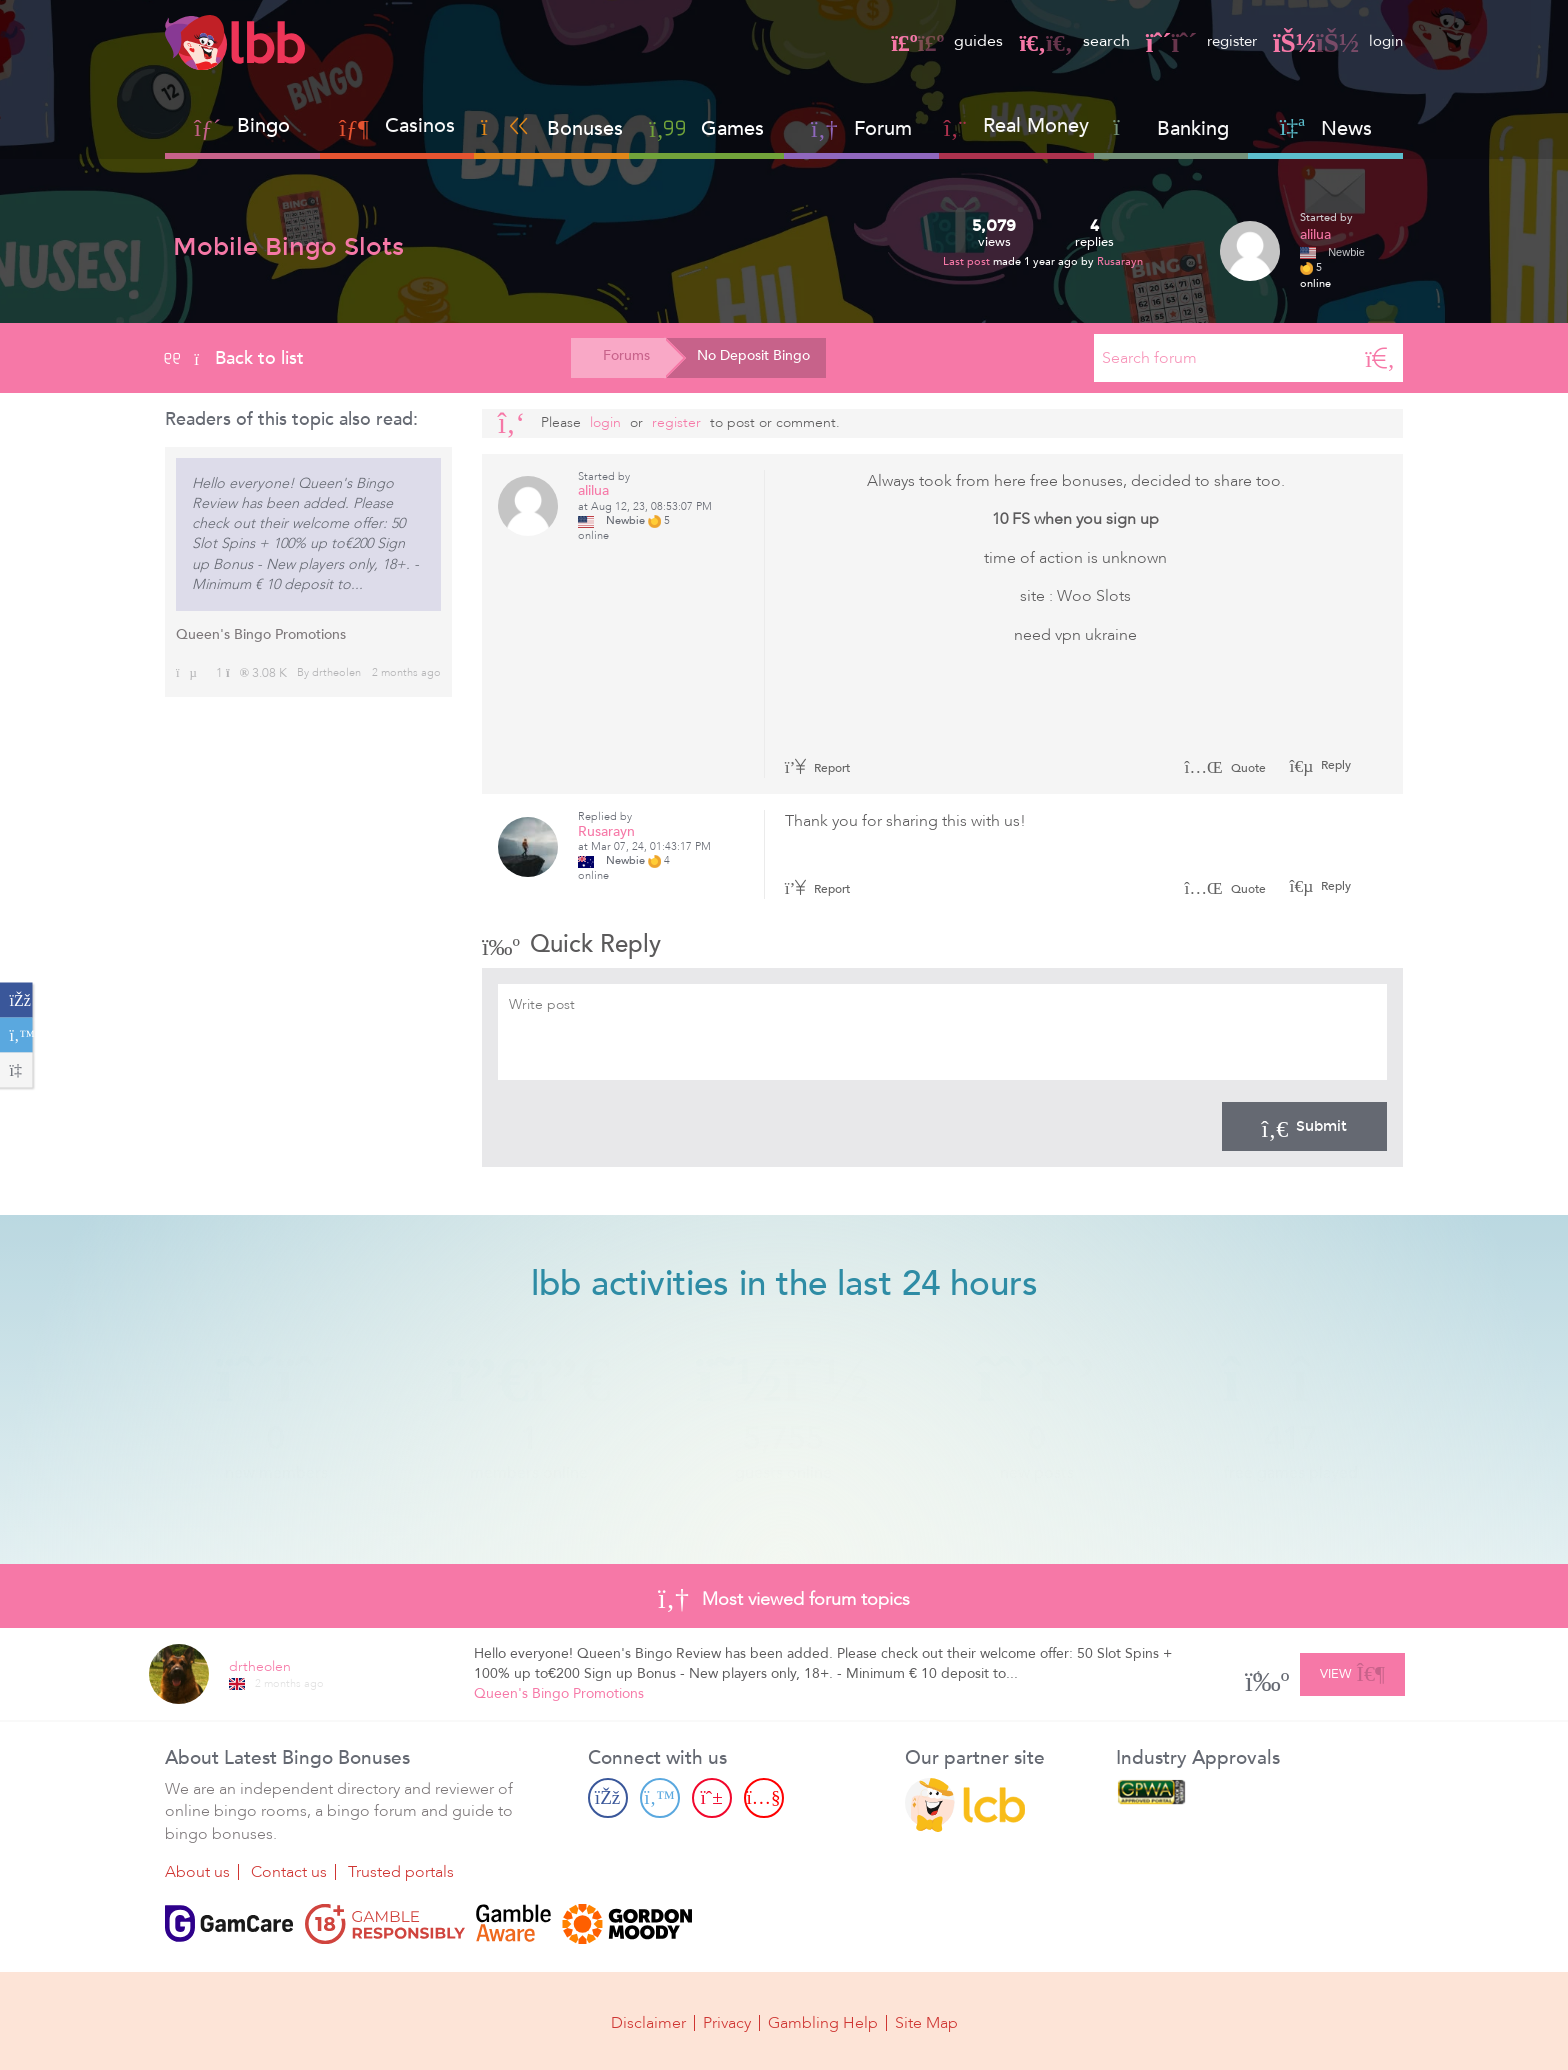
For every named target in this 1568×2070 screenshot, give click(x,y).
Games (706, 128)
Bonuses (552, 128)
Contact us (289, 1872)
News (1326, 128)
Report (818, 768)
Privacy (727, 2022)
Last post (968, 261)
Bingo (263, 125)
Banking (1171, 128)
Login (605, 422)
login (1336, 41)
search (1064, 41)
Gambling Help (823, 2022)
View (1352, 1671)
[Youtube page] (764, 1798)
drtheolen (336, 672)
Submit (1305, 1126)
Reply (1334, 765)
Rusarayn (1120, 261)
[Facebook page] (608, 1798)
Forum (861, 128)
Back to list (234, 358)
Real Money (1036, 125)
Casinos (420, 125)
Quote (1225, 768)
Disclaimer (648, 2022)
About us (197, 1872)
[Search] (1380, 358)
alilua (1315, 234)
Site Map (926, 2022)
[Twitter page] (660, 1798)
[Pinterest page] (712, 1798)
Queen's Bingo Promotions (261, 634)
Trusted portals (401, 1872)
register (1195, 41)
